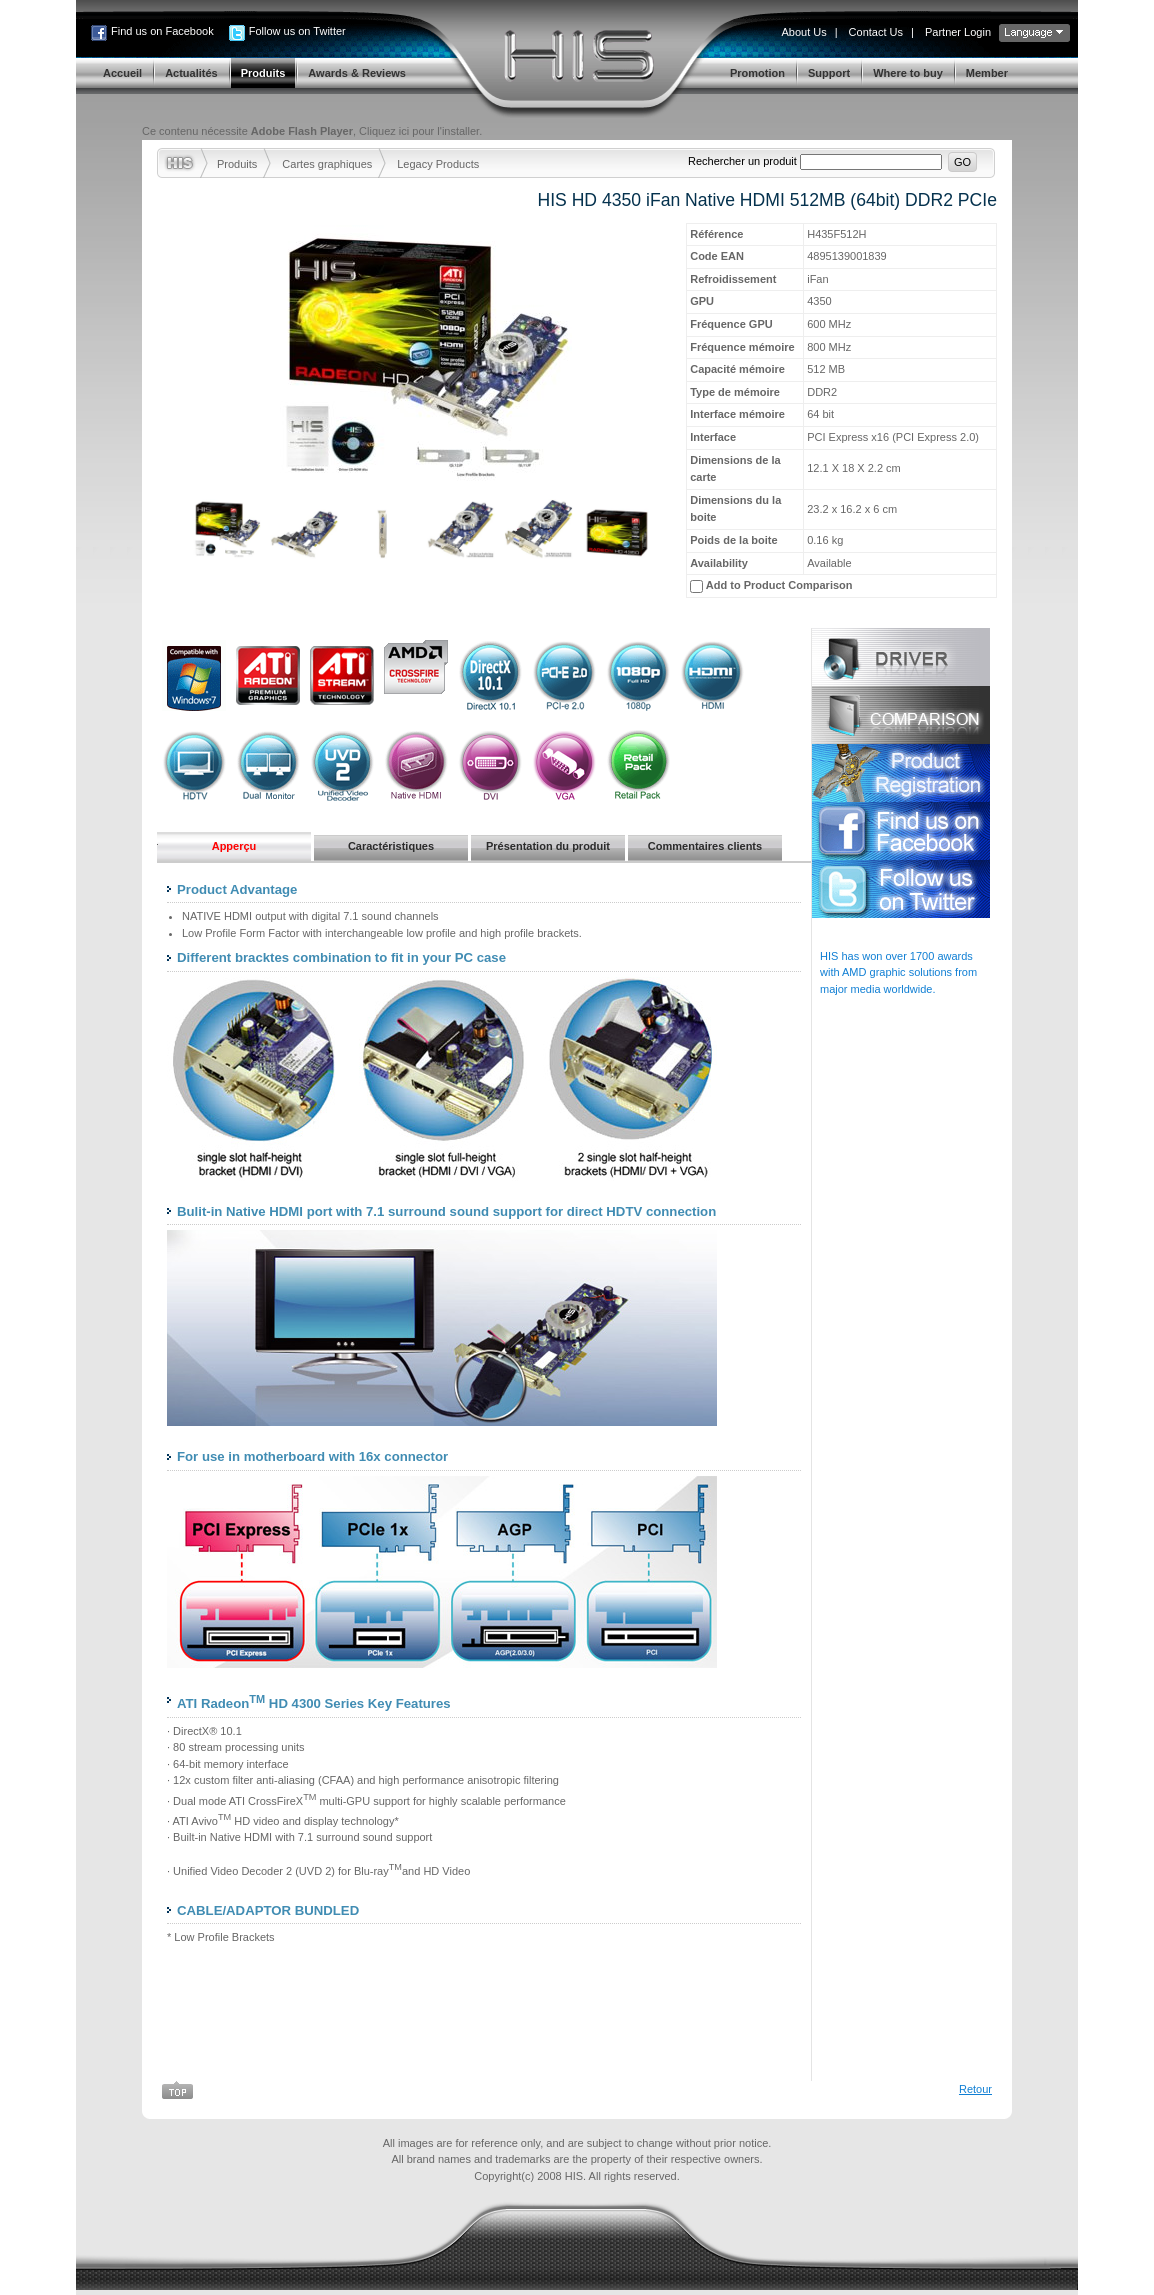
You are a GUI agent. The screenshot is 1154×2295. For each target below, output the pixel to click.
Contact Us (876, 32)
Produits (237, 164)
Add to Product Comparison (779, 585)
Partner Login (958, 32)
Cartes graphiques (327, 164)
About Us (803, 32)
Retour (975, 2089)
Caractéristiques (391, 846)
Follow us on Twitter (297, 31)
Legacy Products (438, 164)
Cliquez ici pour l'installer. (420, 131)
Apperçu (234, 846)
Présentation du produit (548, 846)
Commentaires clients (705, 846)
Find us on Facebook (162, 31)
